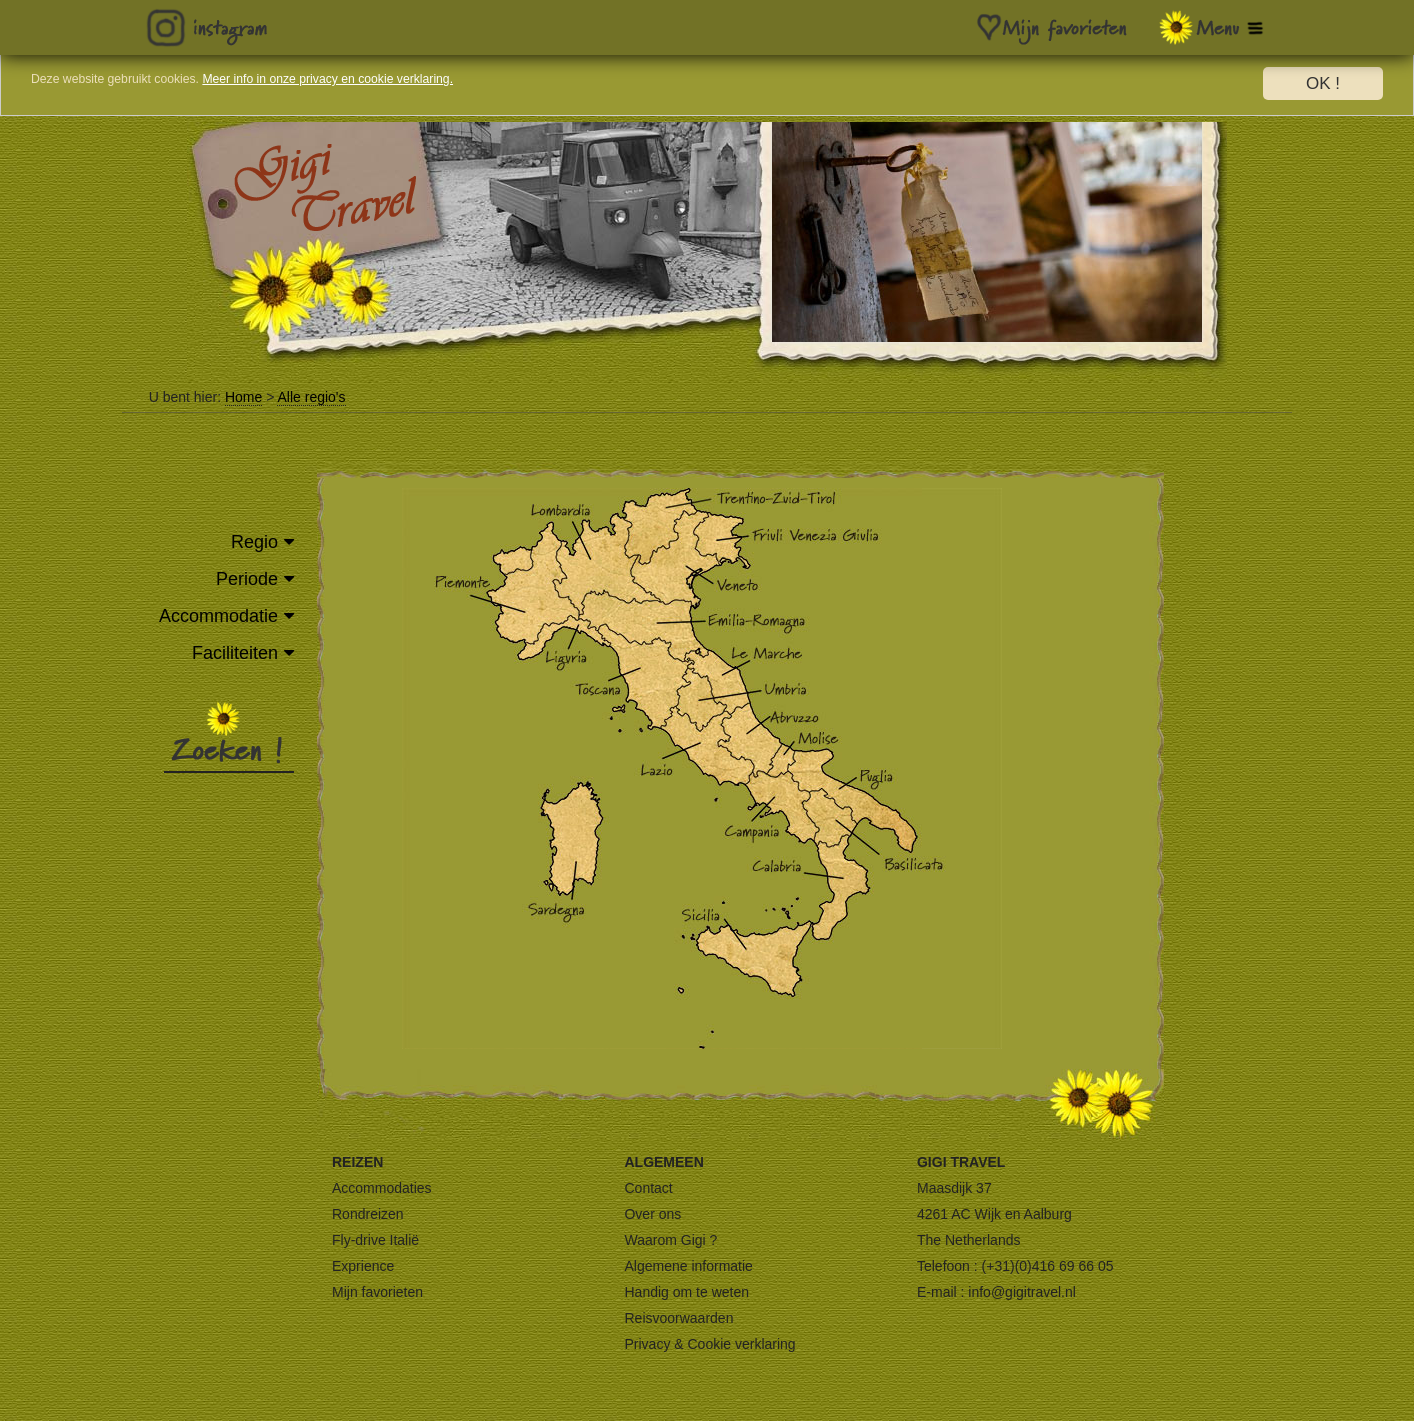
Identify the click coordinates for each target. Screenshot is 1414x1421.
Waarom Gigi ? (670, 1240)
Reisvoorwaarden (678, 1318)
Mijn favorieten (377, 1292)
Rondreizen (368, 1214)
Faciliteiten (235, 653)
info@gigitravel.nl (1022, 1292)
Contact (648, 1188)
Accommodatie (218, 616)
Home (243, 397)
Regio (254, 542)
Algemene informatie (688, 1266)
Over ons (652, 1214)
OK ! (1323, 83)
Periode (247, 579)
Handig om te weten (686, 1292)
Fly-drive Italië (375, 1240)
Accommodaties (382, 1188)
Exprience (363, 1266)
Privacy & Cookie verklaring (709, 1344)
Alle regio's (311, 397)
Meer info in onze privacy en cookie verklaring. (445, 84)
